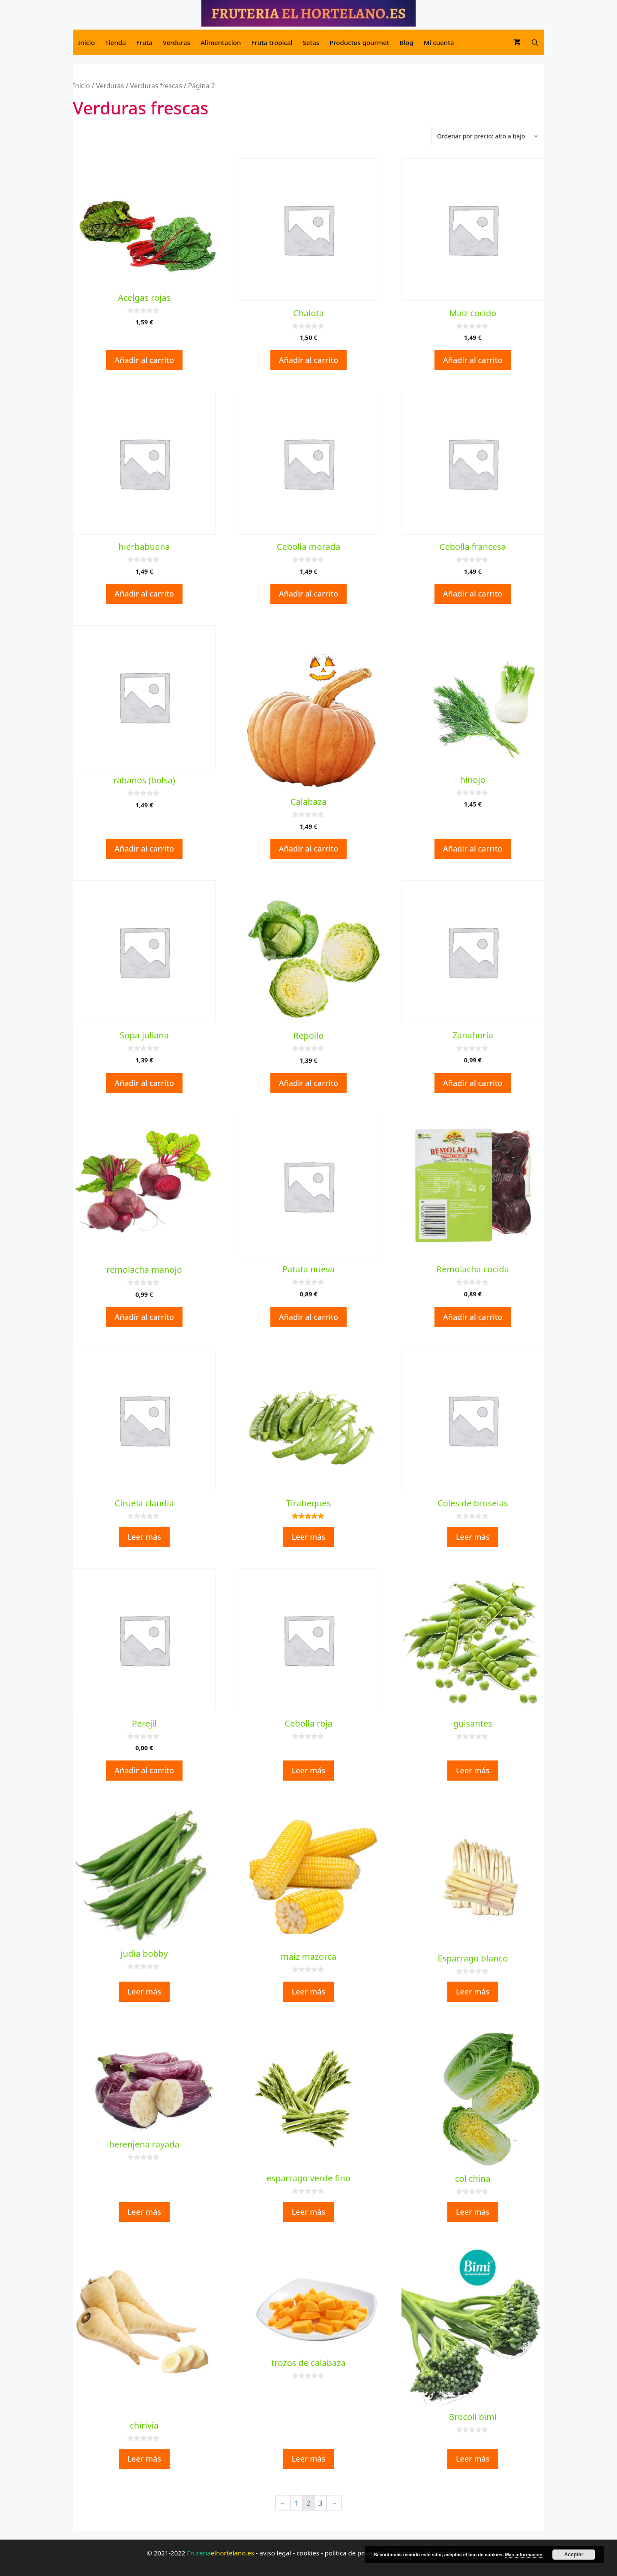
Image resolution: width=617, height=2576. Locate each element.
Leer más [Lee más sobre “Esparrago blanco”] (473, 1991)
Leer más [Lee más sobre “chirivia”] (144, 2458)
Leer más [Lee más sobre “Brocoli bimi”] (473, 2458)
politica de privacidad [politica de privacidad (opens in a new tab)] (357, 2553)
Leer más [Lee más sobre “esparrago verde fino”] (309, 2212)
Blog (406, 42)
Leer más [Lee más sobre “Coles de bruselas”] (473, 1537)
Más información (523, 2554)
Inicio (86, 42)
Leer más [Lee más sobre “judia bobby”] (144, 1991)
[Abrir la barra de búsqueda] (535, 42)
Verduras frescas (156, 85)
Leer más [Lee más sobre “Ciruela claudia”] (144, 1537)
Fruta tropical (271, 42)
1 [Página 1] (296, 2503)
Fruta (144, 42)
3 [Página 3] (320, 2503)
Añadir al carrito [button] (144, 360)
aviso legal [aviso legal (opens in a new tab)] (275, 2553)
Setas (311, 42)
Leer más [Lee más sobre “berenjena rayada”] (144, 2212)
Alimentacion (221, 42)
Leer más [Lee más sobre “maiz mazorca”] (309, 1991)
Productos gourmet (359, 42)
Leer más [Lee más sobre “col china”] (473, 2212)
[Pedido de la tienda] (487, 136)
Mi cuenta (439, 42)
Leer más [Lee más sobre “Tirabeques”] (309, 1537)
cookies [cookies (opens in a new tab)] (308, 2553)
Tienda (115, 42)
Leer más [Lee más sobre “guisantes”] (473, 1770)
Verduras (176, 42)
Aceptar (574, 2555)
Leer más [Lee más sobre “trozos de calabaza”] (309, 2458)
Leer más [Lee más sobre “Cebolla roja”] (309, 1770)
